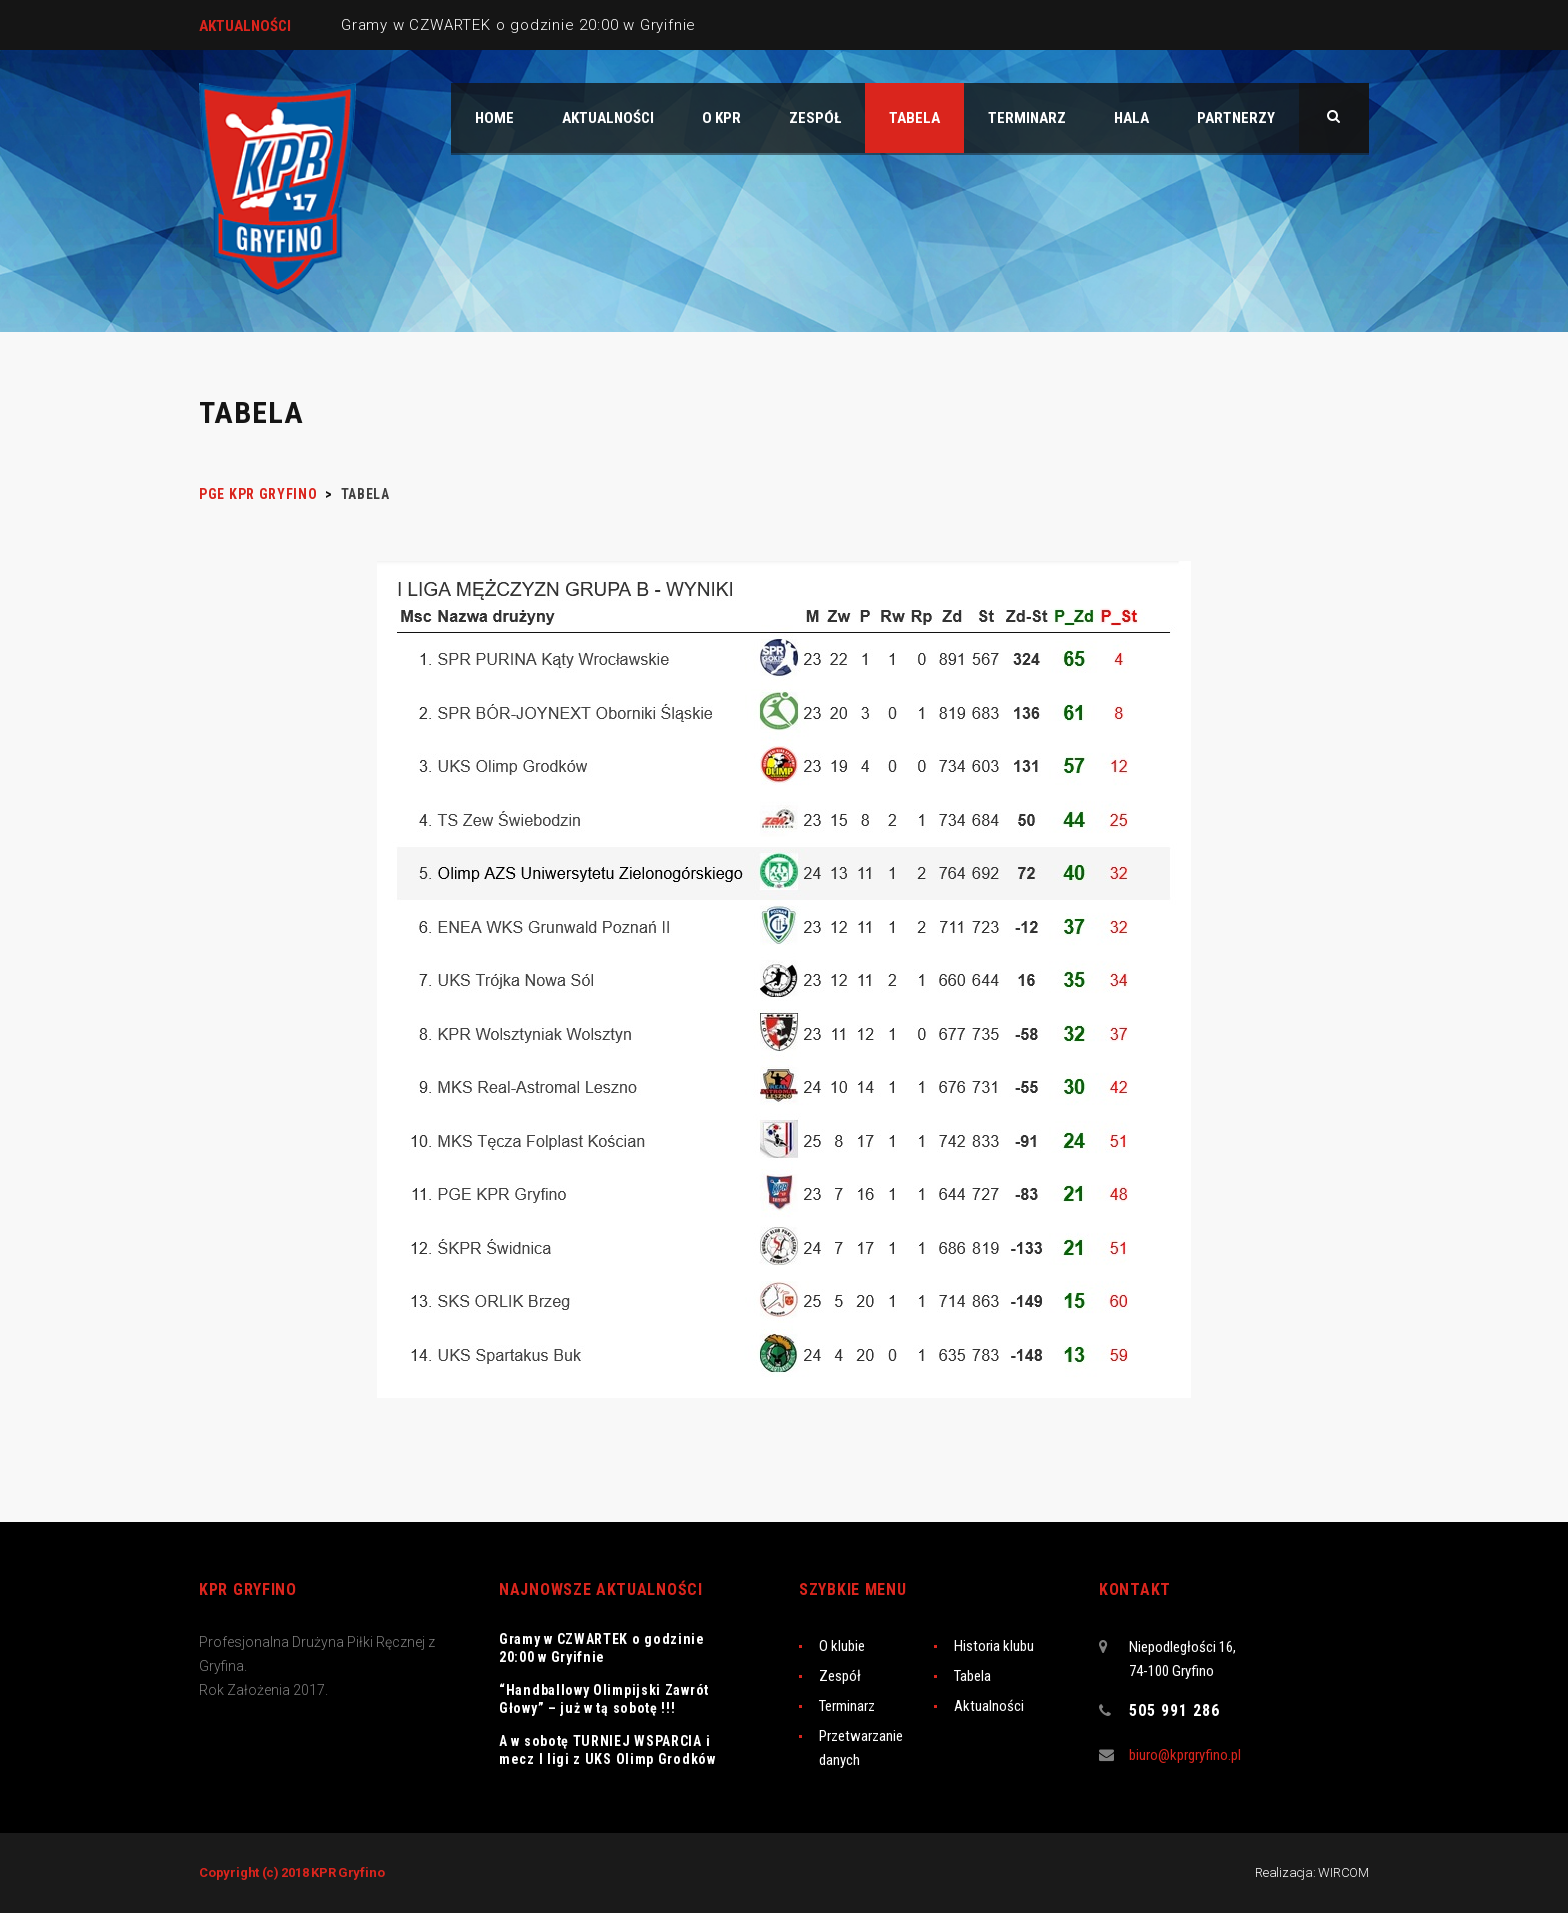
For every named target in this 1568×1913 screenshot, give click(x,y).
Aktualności (989, 1706)
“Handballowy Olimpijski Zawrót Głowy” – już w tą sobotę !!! (604, 1699)
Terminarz (847, 1706)
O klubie (842, 1646)
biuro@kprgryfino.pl (1185, 1755)
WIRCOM (1343, 1872)
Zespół (840, 1676)
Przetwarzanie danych (861, 1748)
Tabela (972, 1676)
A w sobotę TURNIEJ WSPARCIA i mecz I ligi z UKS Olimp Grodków (607, 1750)
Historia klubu (994, 1646)
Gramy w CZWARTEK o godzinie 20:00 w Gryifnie (518, 25)
